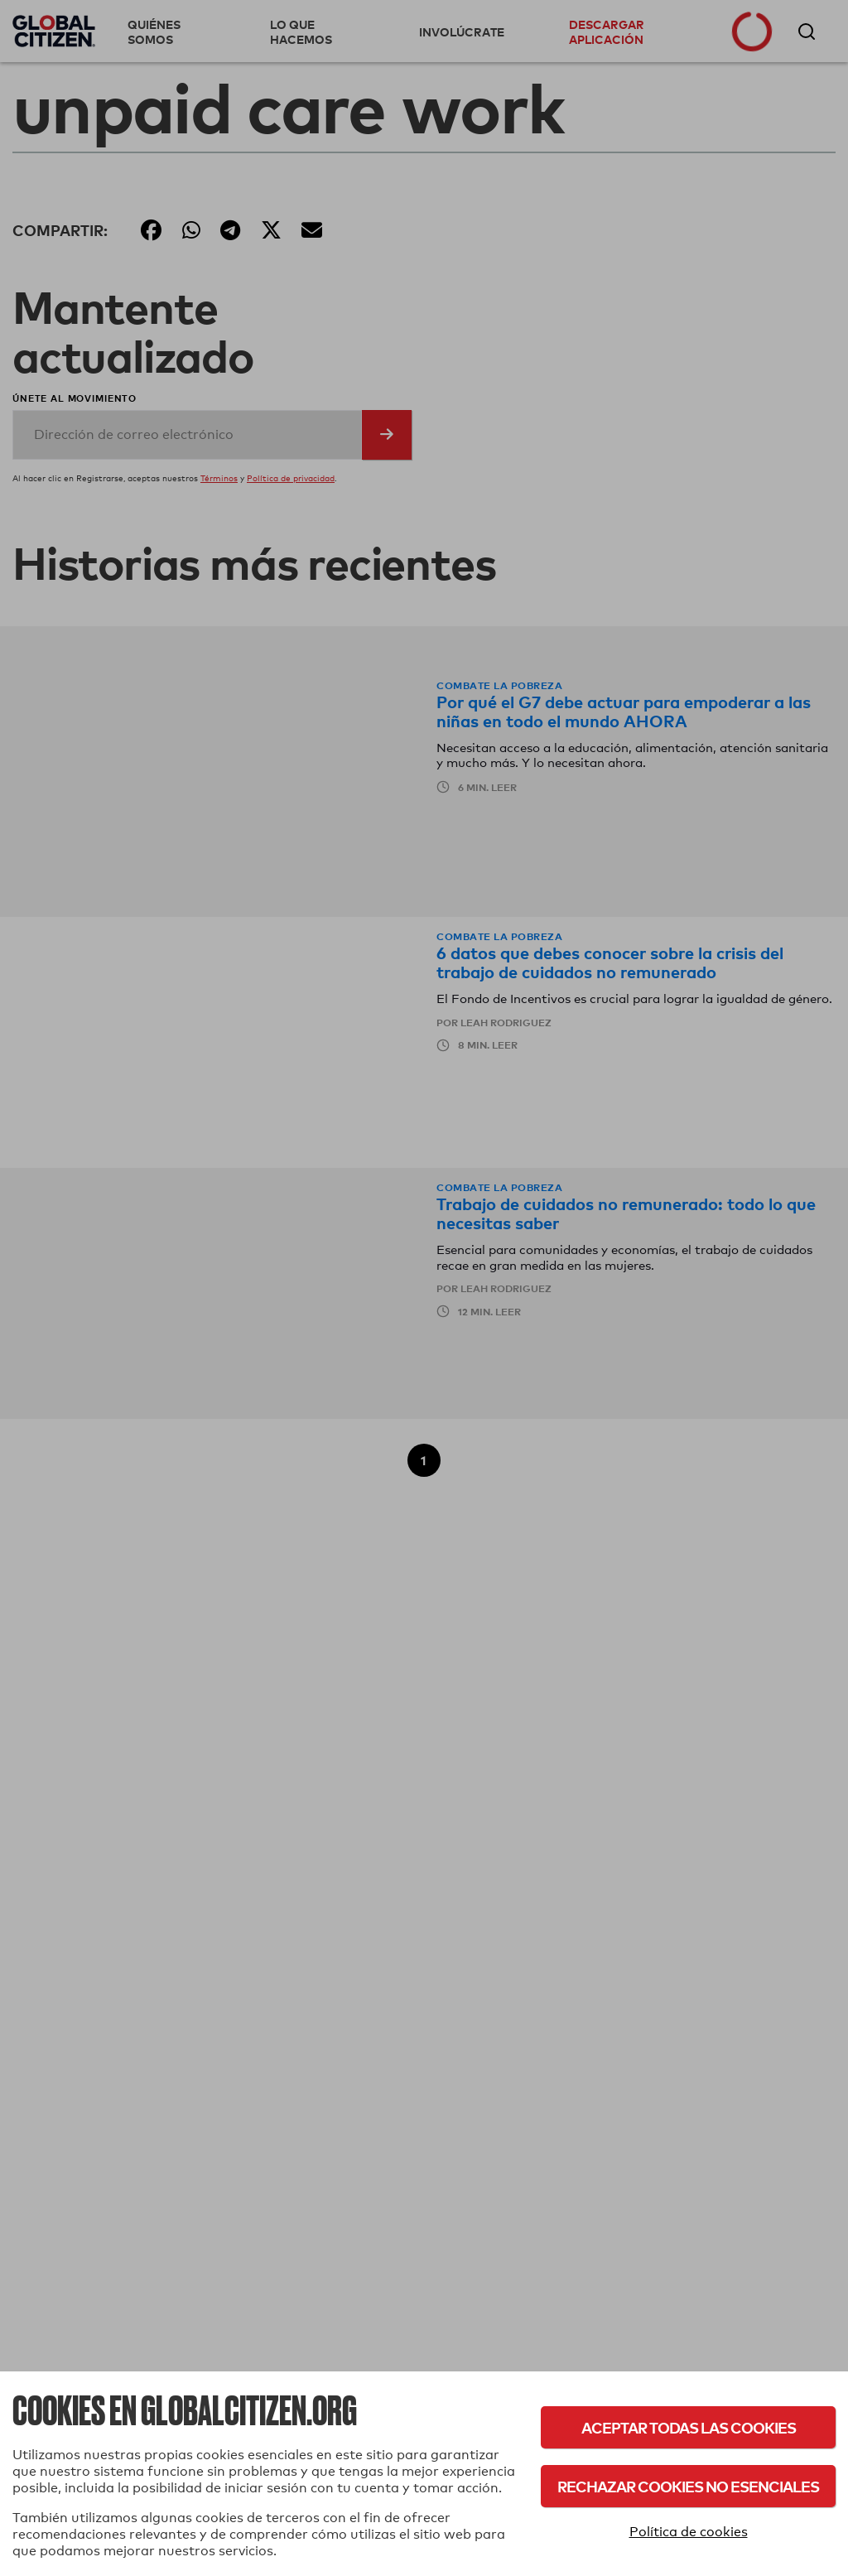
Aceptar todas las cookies (688, 2427)
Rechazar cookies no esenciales (688, 2486)
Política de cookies (688, 2532)
